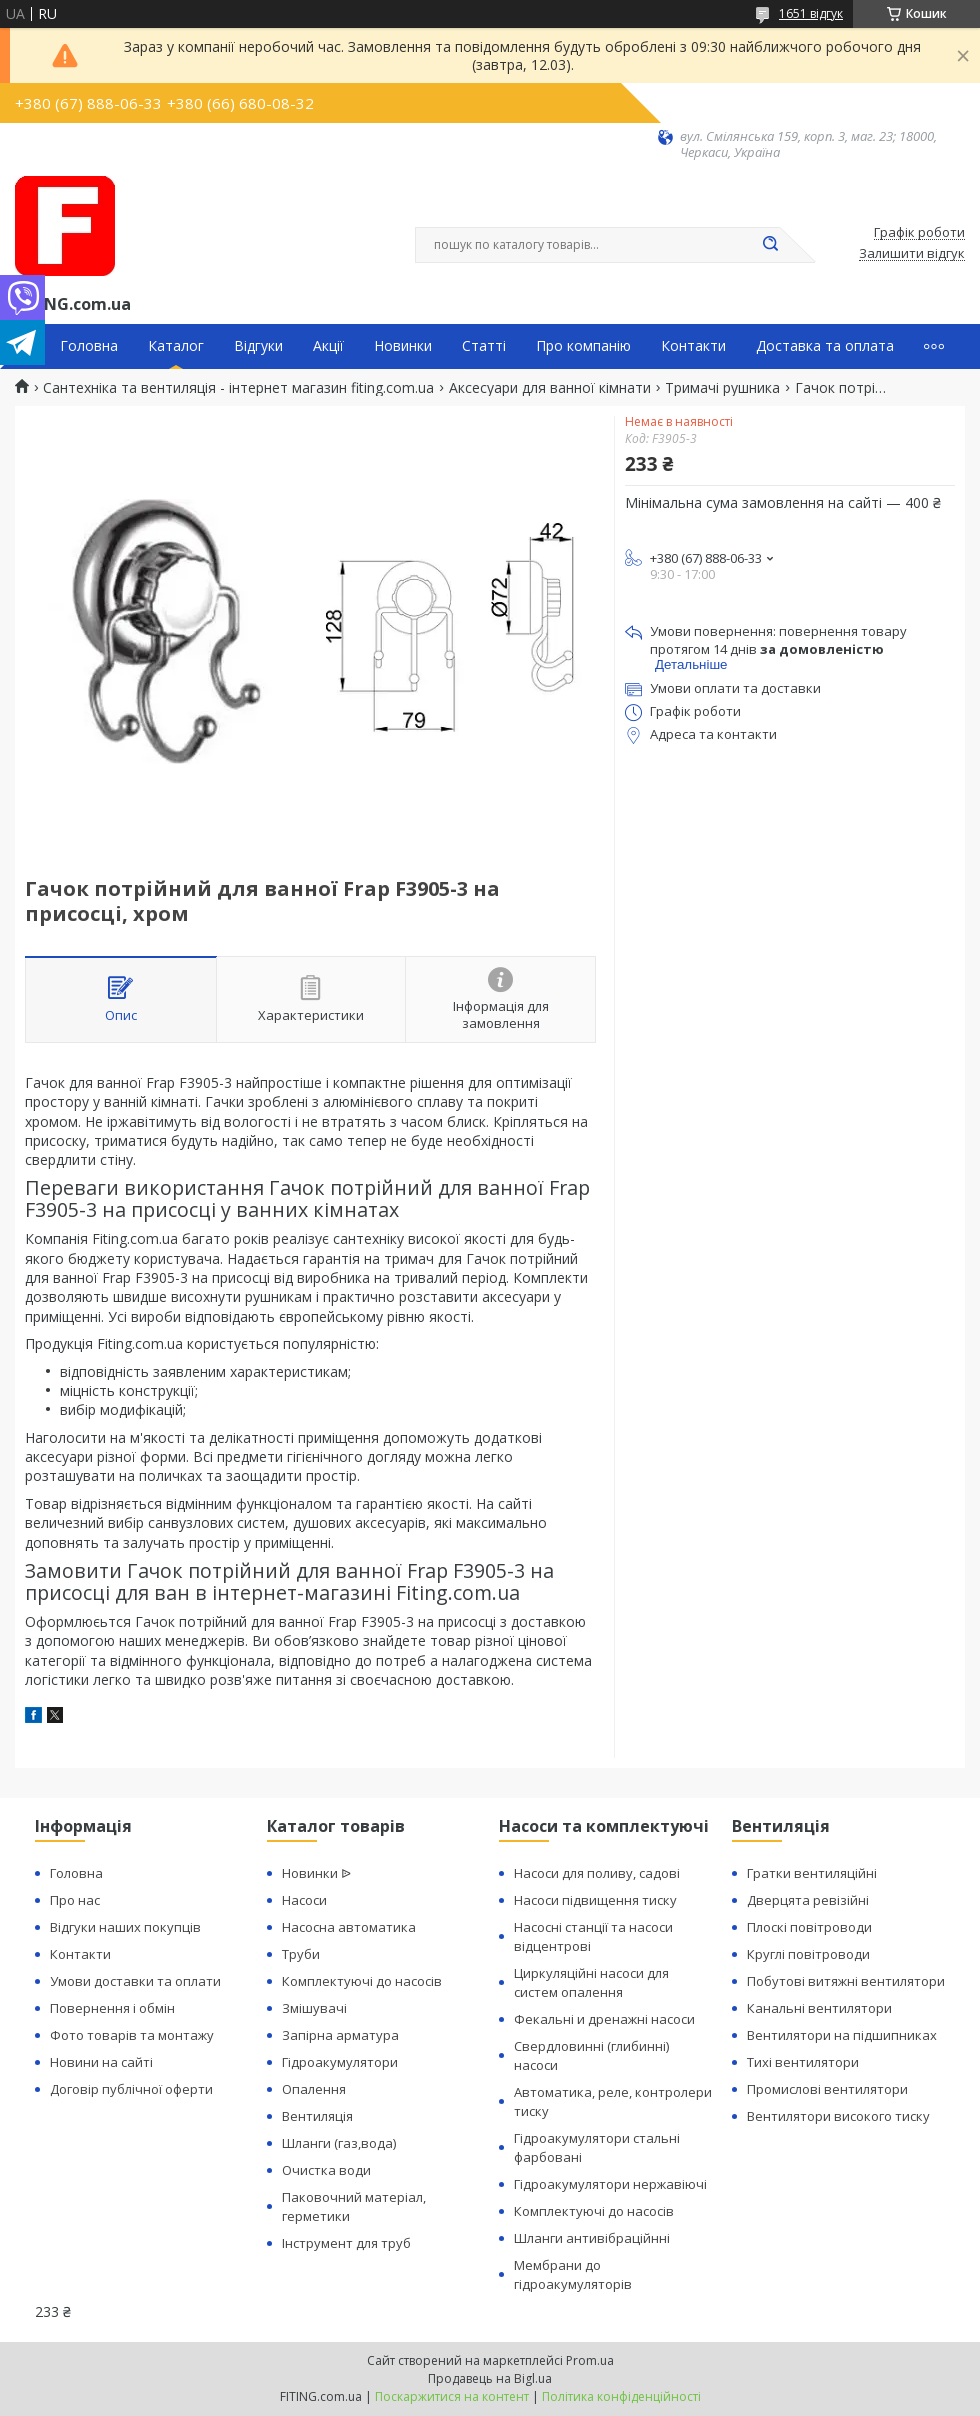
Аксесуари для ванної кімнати (550, 388)
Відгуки (258, 346)
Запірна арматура (340, 2035)
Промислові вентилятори (827, 2089)
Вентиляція (317, 2116)
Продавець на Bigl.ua (490, 2378)
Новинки (403, 346)
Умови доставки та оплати (135, 1981)
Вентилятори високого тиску (838, 2116)
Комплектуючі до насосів (362, 1981)
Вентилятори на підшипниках (842, 2035)
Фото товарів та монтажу (132, 2035)
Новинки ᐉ (316, 1873)
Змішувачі (314, 2008)
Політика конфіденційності (621, 2396)
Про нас (75, 1900)
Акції (328, 346)
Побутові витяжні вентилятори (846, 1981)
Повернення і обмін (112, 2008)
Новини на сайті (101, 2062)
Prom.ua (590, 2360)
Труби (301, 1954)
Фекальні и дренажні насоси (604, 2019)
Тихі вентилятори (803, 2062)
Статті (484, 346)
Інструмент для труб (346, 2243)
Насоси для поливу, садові (597, 1873)
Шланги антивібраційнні (592, 2238)
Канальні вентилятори (819, 2008)
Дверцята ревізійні (808, 1900)
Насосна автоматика (349, 1927)
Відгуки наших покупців (125, 1927)
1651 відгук (811, 13)
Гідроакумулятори (340, 2062)
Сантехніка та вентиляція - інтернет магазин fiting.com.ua (238, 388)
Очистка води (326, 2170)
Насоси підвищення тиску (595, 1900)
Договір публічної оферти (131, 2089)
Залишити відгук (912, 254)
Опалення (314, 2089)
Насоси (304, 1900)
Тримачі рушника (722, 388)
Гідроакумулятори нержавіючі (610, 2184)
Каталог (176, 346)
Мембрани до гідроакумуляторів (573, 2274)
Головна (89, 346)
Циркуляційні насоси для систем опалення (591, 1982)
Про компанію (583, 346)
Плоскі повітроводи (809, 1927)
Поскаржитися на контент (452, 2396)
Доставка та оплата (825, 346)
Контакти (693, 346)
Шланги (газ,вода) (339, 2143)
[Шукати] (770, 245)
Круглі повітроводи (808, 1954)
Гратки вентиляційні (812, 1873)
